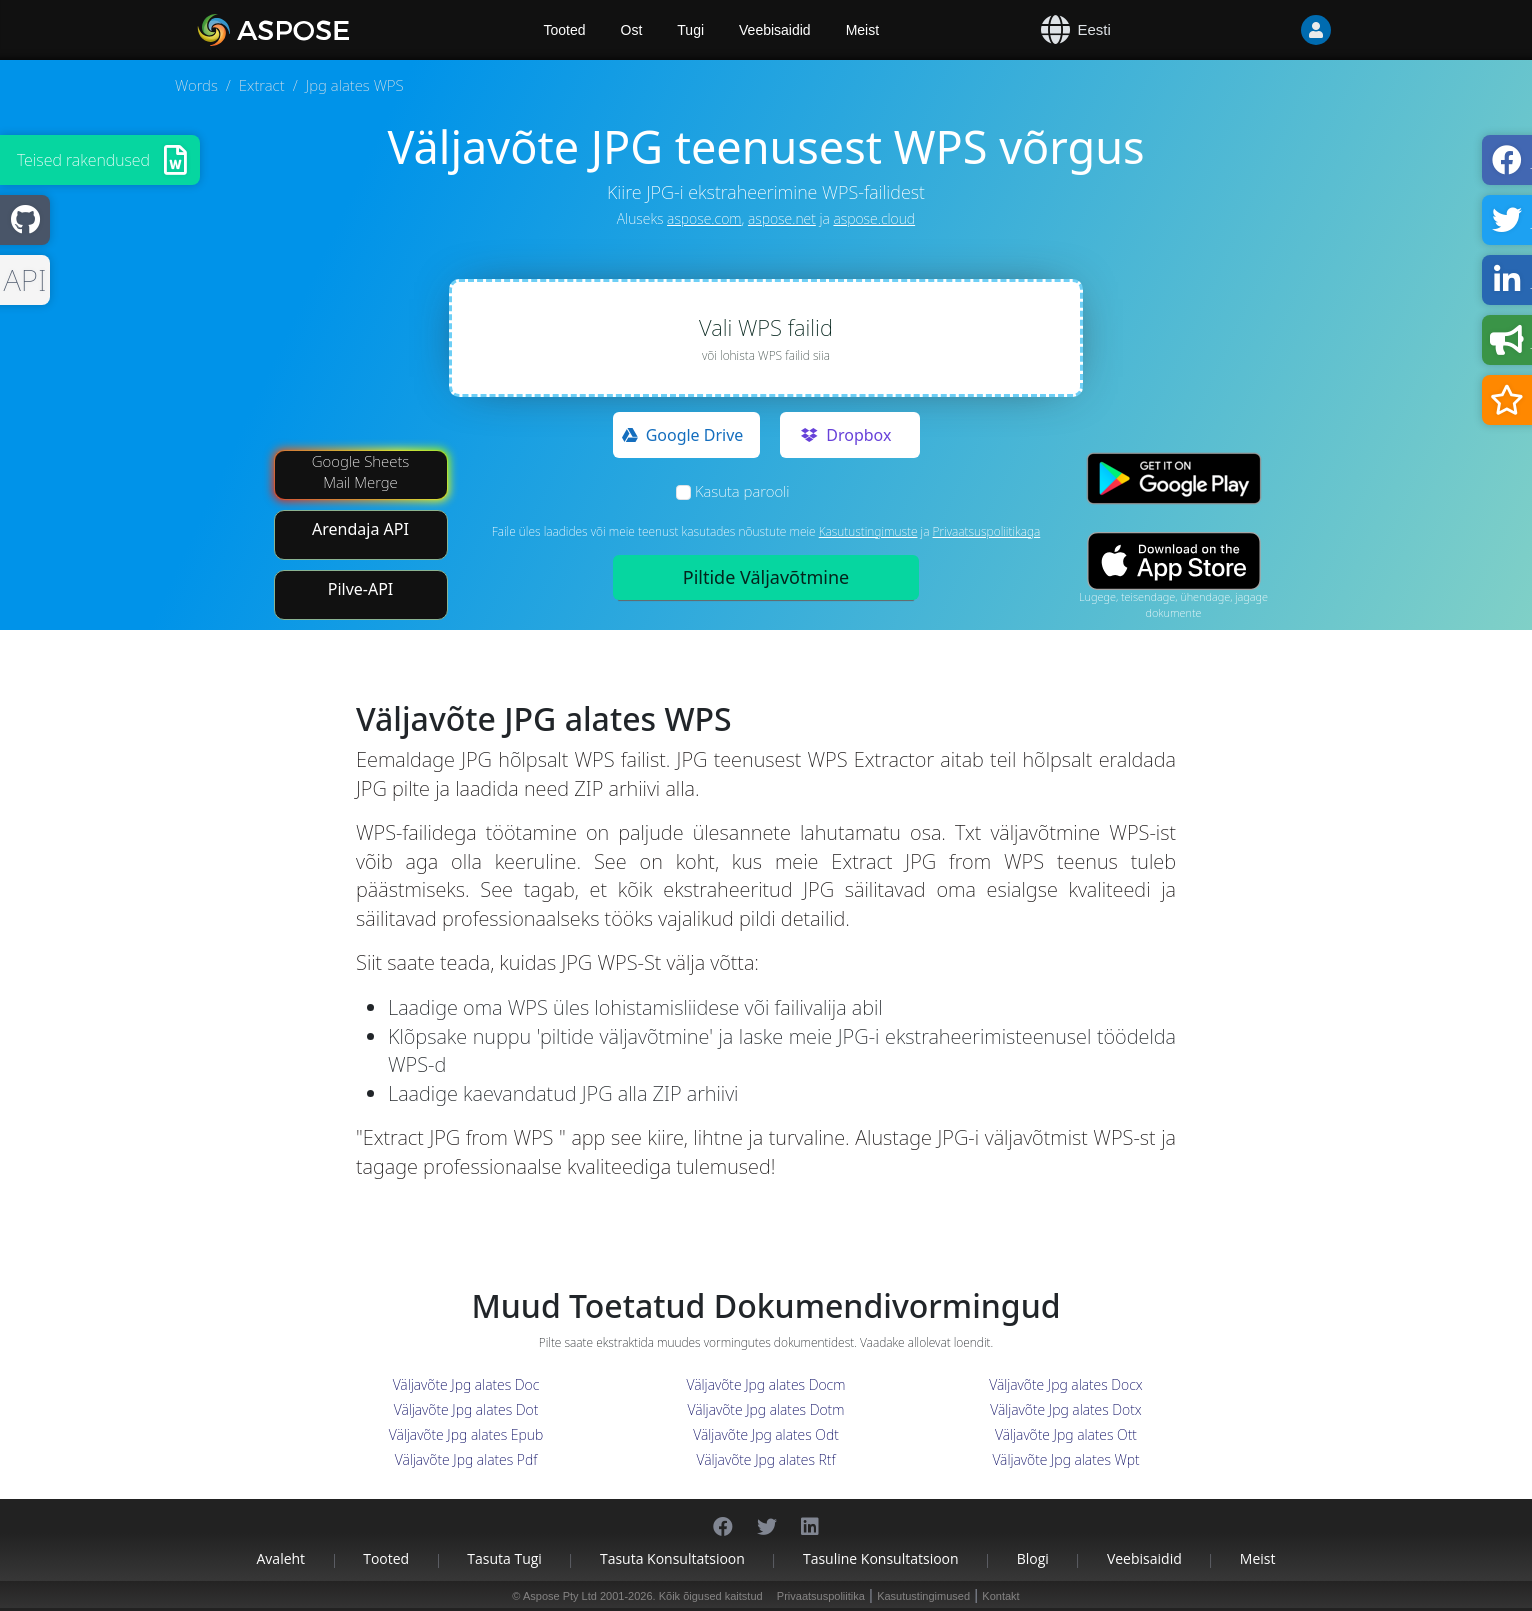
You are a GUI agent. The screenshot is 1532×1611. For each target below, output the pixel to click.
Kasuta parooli (742, 491)
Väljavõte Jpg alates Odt (766, 1434)
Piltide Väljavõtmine (766, 577)
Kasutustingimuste (868, 531)
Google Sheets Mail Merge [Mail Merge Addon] (361, 471)
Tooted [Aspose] (565, 30)
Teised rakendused (83, 160)
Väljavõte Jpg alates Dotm (766, 1409)
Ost (632, 30)
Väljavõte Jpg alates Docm (766, 1384)
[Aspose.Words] (331, 30)
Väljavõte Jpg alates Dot (466, 1409)
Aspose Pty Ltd (560, 1596)
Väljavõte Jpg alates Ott (1066, 1434)
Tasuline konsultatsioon (881, 1558)
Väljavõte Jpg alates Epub (466, 1434)
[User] (1276, 30)
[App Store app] (1174, 560)
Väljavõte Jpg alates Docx (1066, 1384)
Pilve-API (361, 589)
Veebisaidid (775, 30)
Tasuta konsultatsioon (672, 1558)
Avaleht (281, 1558)
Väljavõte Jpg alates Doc (466, 1384)
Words (196, 85)
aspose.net (782, 218)
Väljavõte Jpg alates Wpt (1065, 1459)
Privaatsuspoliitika (821, 1596)
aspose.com (704, 218)
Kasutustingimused (923, 1596)
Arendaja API (360, 529)
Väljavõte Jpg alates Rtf (766, 1459)
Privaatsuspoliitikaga (987, 531)
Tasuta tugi (504, 1558)
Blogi (1033, 1558)
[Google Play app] (1174, 478)
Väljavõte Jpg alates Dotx (1065, 1409)
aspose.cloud (874, 218)
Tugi (690, 30)
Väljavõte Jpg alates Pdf (466, 1459)
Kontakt (1000, 1596)
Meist (862, 30)
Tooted (386, 1558)
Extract (262, 85)
